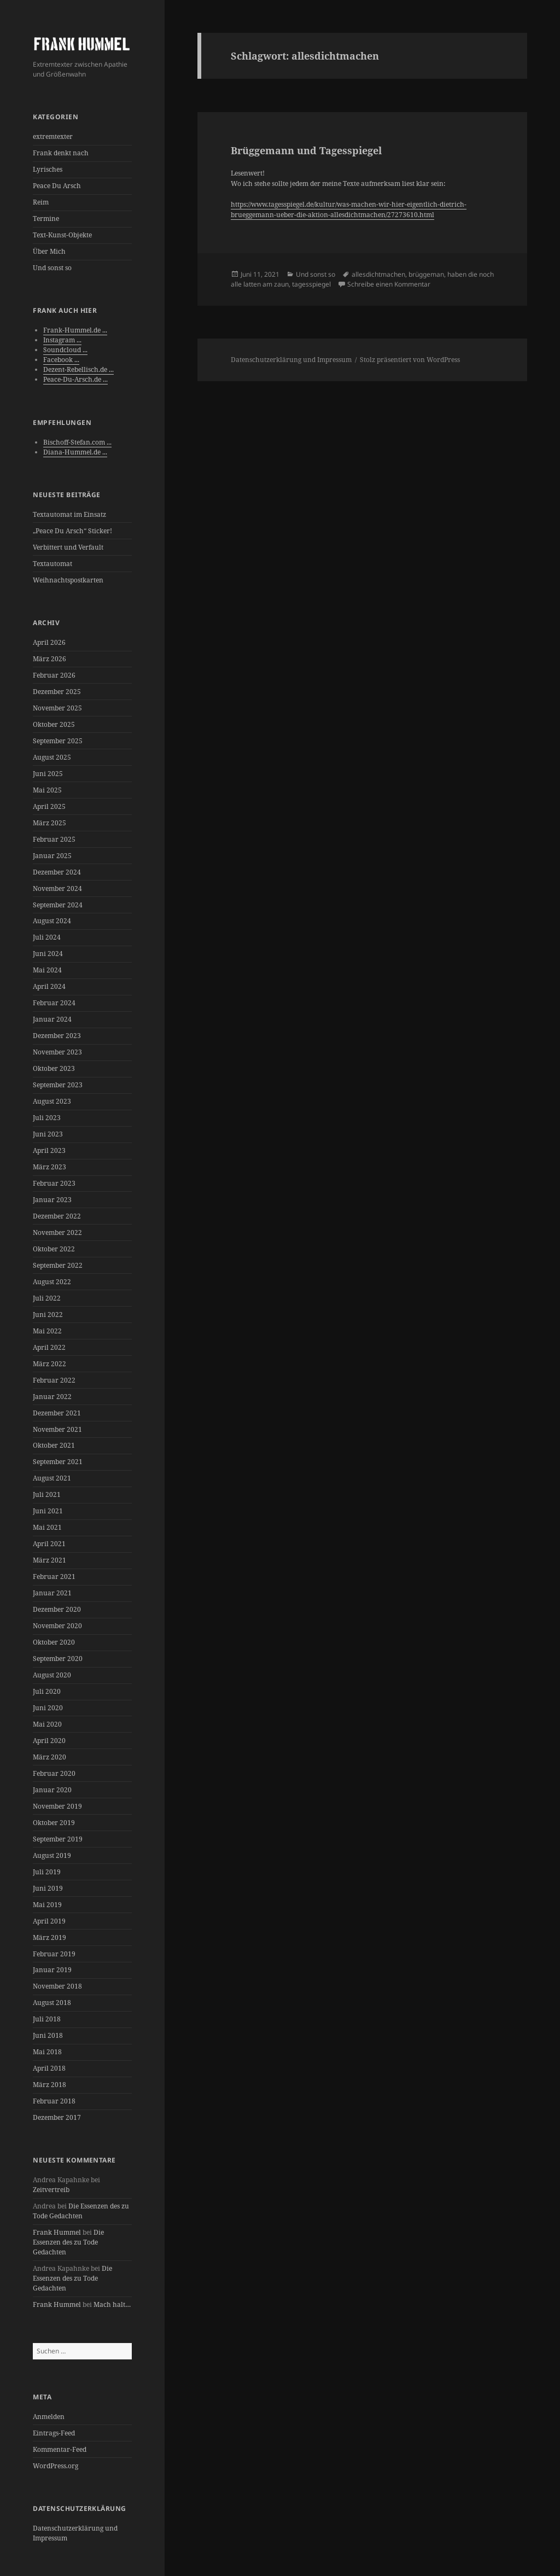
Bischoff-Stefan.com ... (77, 442)
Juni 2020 (48, 1707)
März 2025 (49, 822)
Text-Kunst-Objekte (62, 235)
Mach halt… (112, 2304)
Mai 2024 (47, 970)
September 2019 (58, 1839)
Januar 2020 (52, 1789)
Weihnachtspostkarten (68, 580)
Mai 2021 (47, 1527)
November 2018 (57, 1986)
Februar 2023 (54, 1183)
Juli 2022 (47, 1298)
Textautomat (52, 563)
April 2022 (49, 1347)
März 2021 (49, 1560)
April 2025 (49, 806)
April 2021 (49, 1543)
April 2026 (49, 642)
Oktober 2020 (54, 1642)
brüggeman (426, 274)
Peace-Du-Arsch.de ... (75, 379)
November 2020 (57, 1625)
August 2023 (52, 1101)
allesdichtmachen (378, 274)
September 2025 (58, 740)
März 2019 (49, 1937)
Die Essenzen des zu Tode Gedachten (81, 2211)
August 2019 (52, 1855)
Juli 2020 (47, 1691)
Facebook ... (61, 359)
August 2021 (52, 1478)
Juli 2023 (47, 1117)
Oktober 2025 (54, 724)
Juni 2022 (48, 1314)
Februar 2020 (54, 1773)
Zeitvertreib (51, 2189)
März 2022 (49, 1363)
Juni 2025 (48, 773)
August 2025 (52, 757)
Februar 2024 (54, 1002)
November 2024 (57, 888)
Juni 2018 (48, 2035)
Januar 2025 (52, 855)
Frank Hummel (57, 2232)
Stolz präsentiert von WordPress (410, 359)
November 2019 (57, 1806)
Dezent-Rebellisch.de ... (78, 369)
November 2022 (57, 1232)
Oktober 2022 (54, 1249)
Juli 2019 (47, 1871)
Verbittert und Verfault (68, 547)
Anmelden (49, 2416)
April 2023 (49, 1150)
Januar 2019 (52, 1969)
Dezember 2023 (57, 1035)
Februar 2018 (54, 2101)
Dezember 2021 (57, 1413)
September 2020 (58, 1658)
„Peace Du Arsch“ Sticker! (72, 530)
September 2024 (58, 905)
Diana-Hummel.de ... (75, 452)
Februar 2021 (54, 1576)
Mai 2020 (47, 1724)
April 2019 (49, 1921)
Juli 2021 (47, 1494)
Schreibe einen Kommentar (388, 284)
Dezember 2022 (57, 1216)
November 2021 (57, 1429)
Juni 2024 (48, 953)
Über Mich (49, 251)
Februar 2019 (54, 1954)
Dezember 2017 (57, 2117)
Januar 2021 (52, 1593)
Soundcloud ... (65, 349)
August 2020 (52, 1675)
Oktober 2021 (54, 1445)
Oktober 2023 (54, 1068)
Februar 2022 (54, 1380)
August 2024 (52, 920)
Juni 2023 (48, 1134)
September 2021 (58, 1461)
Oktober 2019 (54, 1822)
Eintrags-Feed (54, 2433)
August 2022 (52, 1281)
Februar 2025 (54, 839)
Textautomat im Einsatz (69, 514)
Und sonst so (52, 267)
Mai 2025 (47, 790)
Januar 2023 (52, 1199)
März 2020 (49, 1757)
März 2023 (49, 1167)
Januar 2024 (52, 1019)
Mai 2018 (47, 2051)
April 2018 (49, 2068)
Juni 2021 (48, 1511)
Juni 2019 (48, 1888)
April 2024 (49, 986)
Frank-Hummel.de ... (75, 330)
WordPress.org (55, 2465)
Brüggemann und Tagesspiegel (306, 150)
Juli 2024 (47, 937)
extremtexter (53, 136)
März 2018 (49, 2084)
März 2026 (49, 658)
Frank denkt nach (61, 153)
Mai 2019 (47, 1904)
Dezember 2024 (57, 872)
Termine (46, 218)
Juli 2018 (47, 2019)
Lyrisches (47, 169)
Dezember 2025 (57, 691)
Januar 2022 (52, 1396)
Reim (41, 202)
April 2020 (49, 1740)
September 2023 (58, 1084)
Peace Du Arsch (57, 185)
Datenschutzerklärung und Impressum (291, 359)
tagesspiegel (311, 284)
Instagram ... (62, 340)
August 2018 (52, 2002)
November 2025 (57, 708)
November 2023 (57, 1052)
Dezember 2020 (57, 1609)
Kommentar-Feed (59, 2449)
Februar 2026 (54, 675)
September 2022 (58, 1265)
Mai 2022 (47, 1331)
